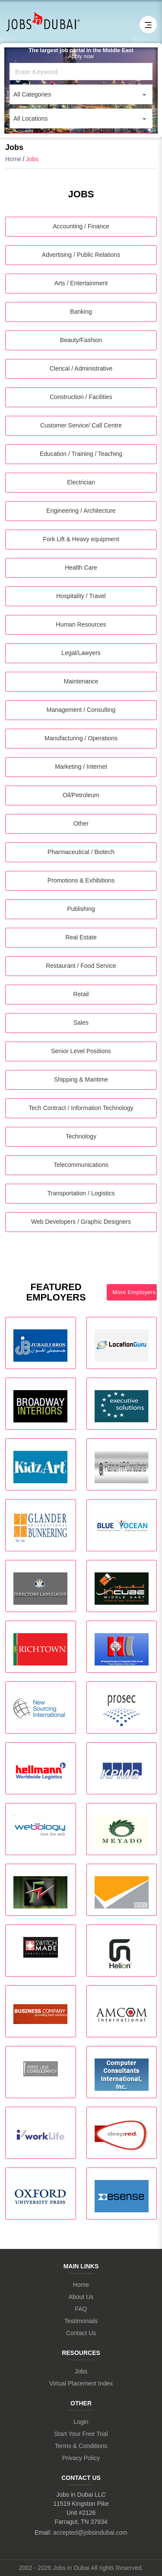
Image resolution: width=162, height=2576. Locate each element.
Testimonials (81, 2320)
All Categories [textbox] (32, 94)
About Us (81, 2296)
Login (80, 2421)
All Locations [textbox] (30, 118)
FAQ (81, 2308)
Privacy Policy (81, 2457)
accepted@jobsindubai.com (90, 2532)
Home (13, 159)
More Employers (134, 1292)
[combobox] (81, 94)
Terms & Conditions (81, 2445)
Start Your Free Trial (81, 2433)
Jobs (81, 2371)
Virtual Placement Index (81, 2383)
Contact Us (81, 2333)
